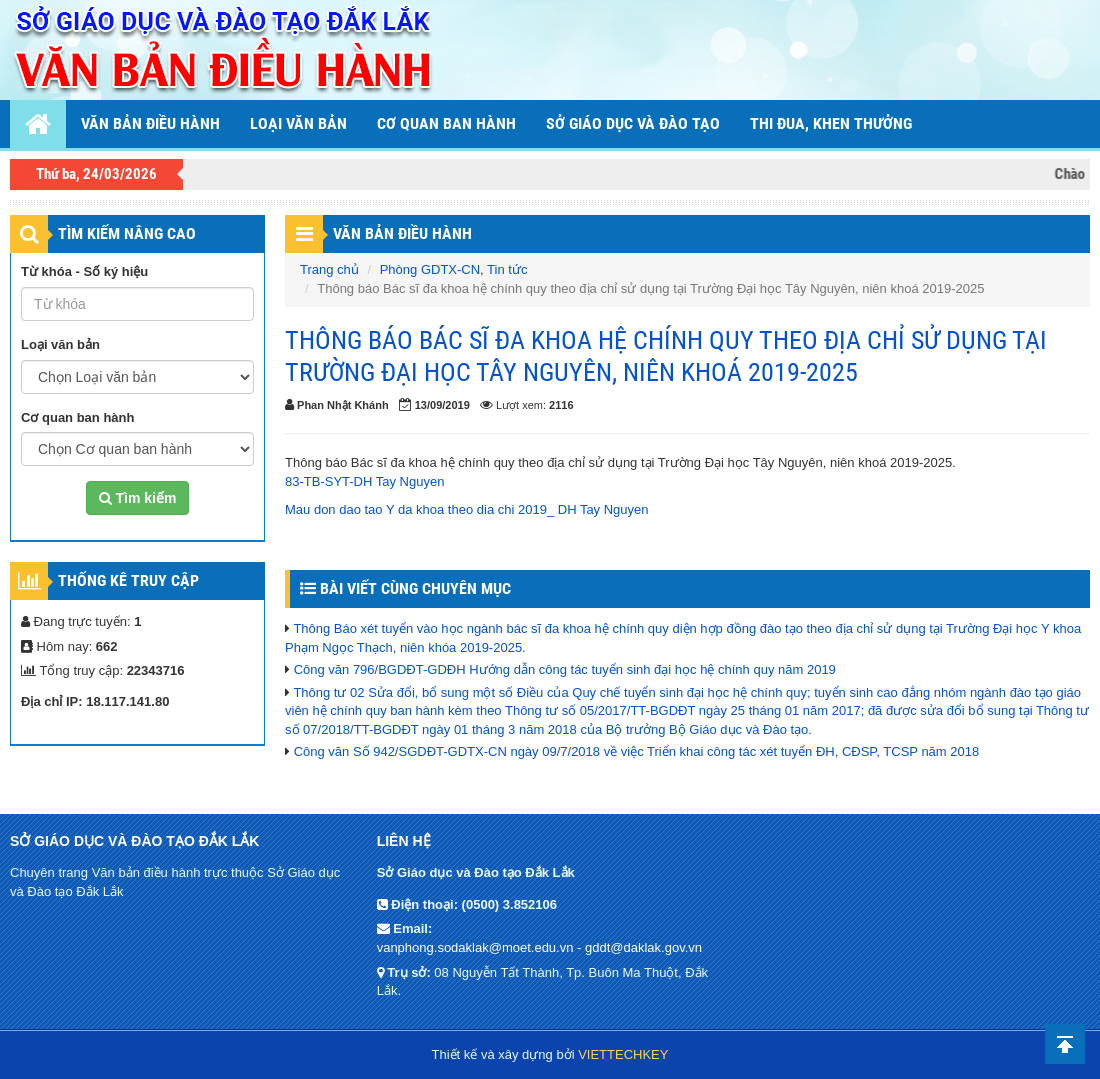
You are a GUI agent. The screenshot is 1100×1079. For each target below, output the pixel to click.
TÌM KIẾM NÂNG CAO (127, 233)
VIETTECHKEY (623, 1054)
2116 (561, 405)
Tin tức (507, 269)
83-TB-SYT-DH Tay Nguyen (364, 481)
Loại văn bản (298, 123)
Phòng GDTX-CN (430, 269)
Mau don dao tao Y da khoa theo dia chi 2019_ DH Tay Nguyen (467, 509)
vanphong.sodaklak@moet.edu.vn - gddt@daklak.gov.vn (539, 947)
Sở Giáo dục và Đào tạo (633, 123)
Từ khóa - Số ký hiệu (84, 271)
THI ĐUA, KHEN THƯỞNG (831, 123)
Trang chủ (329, 269)
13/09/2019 (442, 405)
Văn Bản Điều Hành (402, 233)
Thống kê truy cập (128, 580)
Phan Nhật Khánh (343, 405)
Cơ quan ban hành (446, 123)
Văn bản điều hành (150, 123)
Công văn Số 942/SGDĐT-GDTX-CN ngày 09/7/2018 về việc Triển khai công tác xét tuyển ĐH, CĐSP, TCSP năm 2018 (637, 751)
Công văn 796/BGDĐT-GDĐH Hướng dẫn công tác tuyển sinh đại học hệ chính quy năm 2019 (565, 669)
